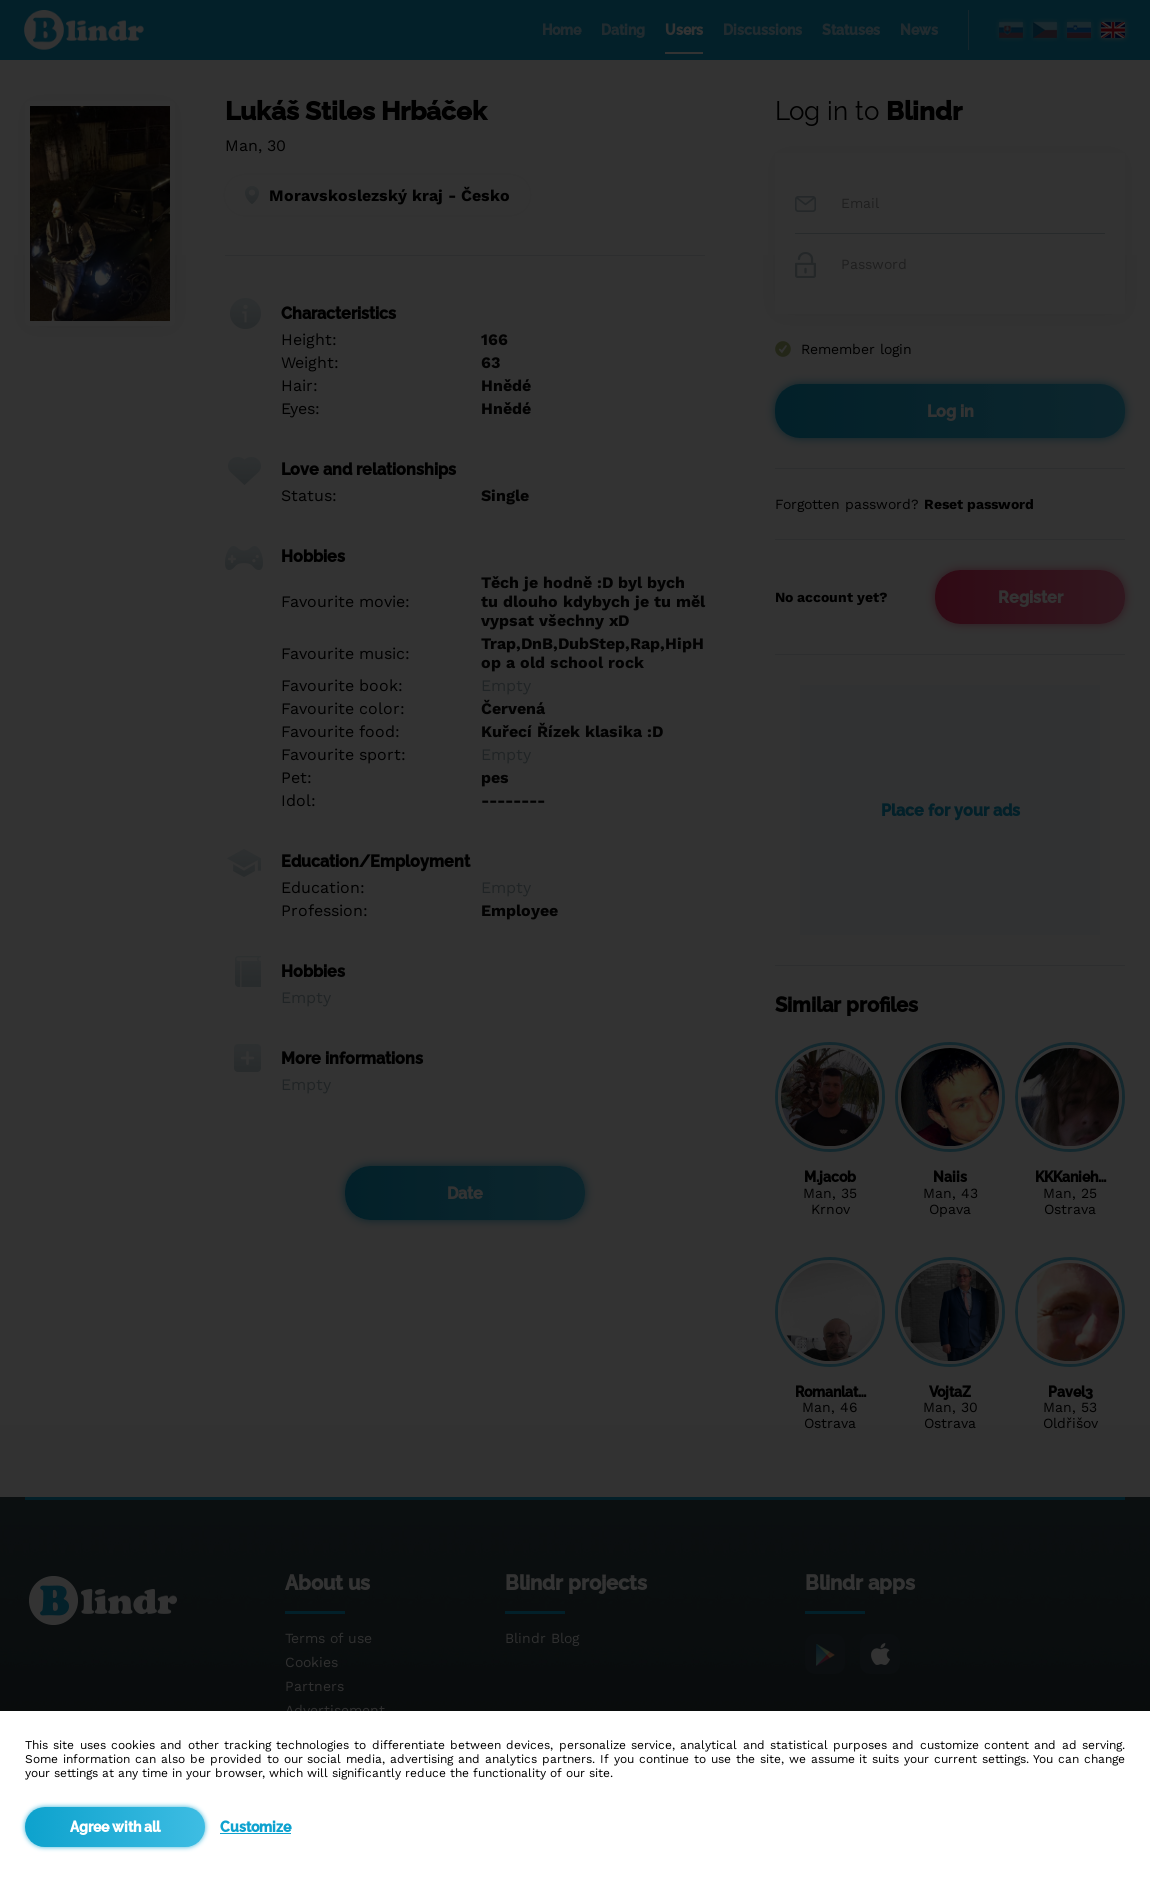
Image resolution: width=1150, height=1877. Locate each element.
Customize (255, 1827)
